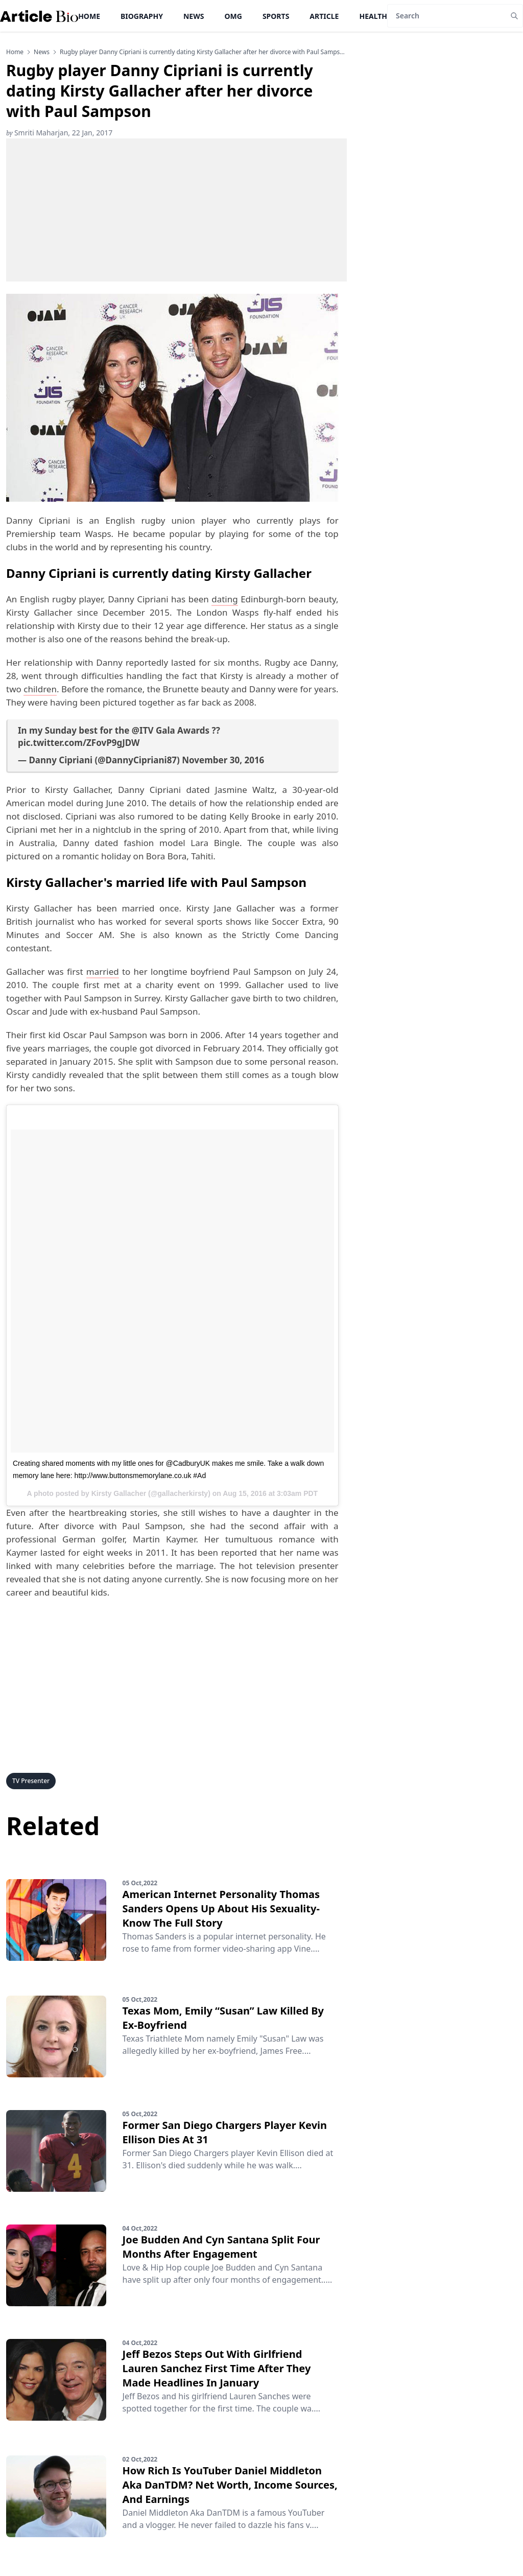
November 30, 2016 (223, 760)
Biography (142, 16)
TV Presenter (31, 1780)
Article (324, 16)
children (40, 689)
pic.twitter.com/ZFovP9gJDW (79, 742)
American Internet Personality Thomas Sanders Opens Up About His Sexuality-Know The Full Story (221, 1908)
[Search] (446, 16)
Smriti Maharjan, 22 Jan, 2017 (59, 132)
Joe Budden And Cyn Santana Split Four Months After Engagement (221, 2247)
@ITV (143, 730)
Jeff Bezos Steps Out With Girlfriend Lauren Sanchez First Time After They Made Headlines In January (217, 2368)
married (102, 971)
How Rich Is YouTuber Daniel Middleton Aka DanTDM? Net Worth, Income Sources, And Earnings (230, 2485)
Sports (276, 16)
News (193, 16)
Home (89, 16)
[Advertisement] (176, 210)
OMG (233, 16)
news (42, 52)
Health (373, 16)
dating (224, 599)
